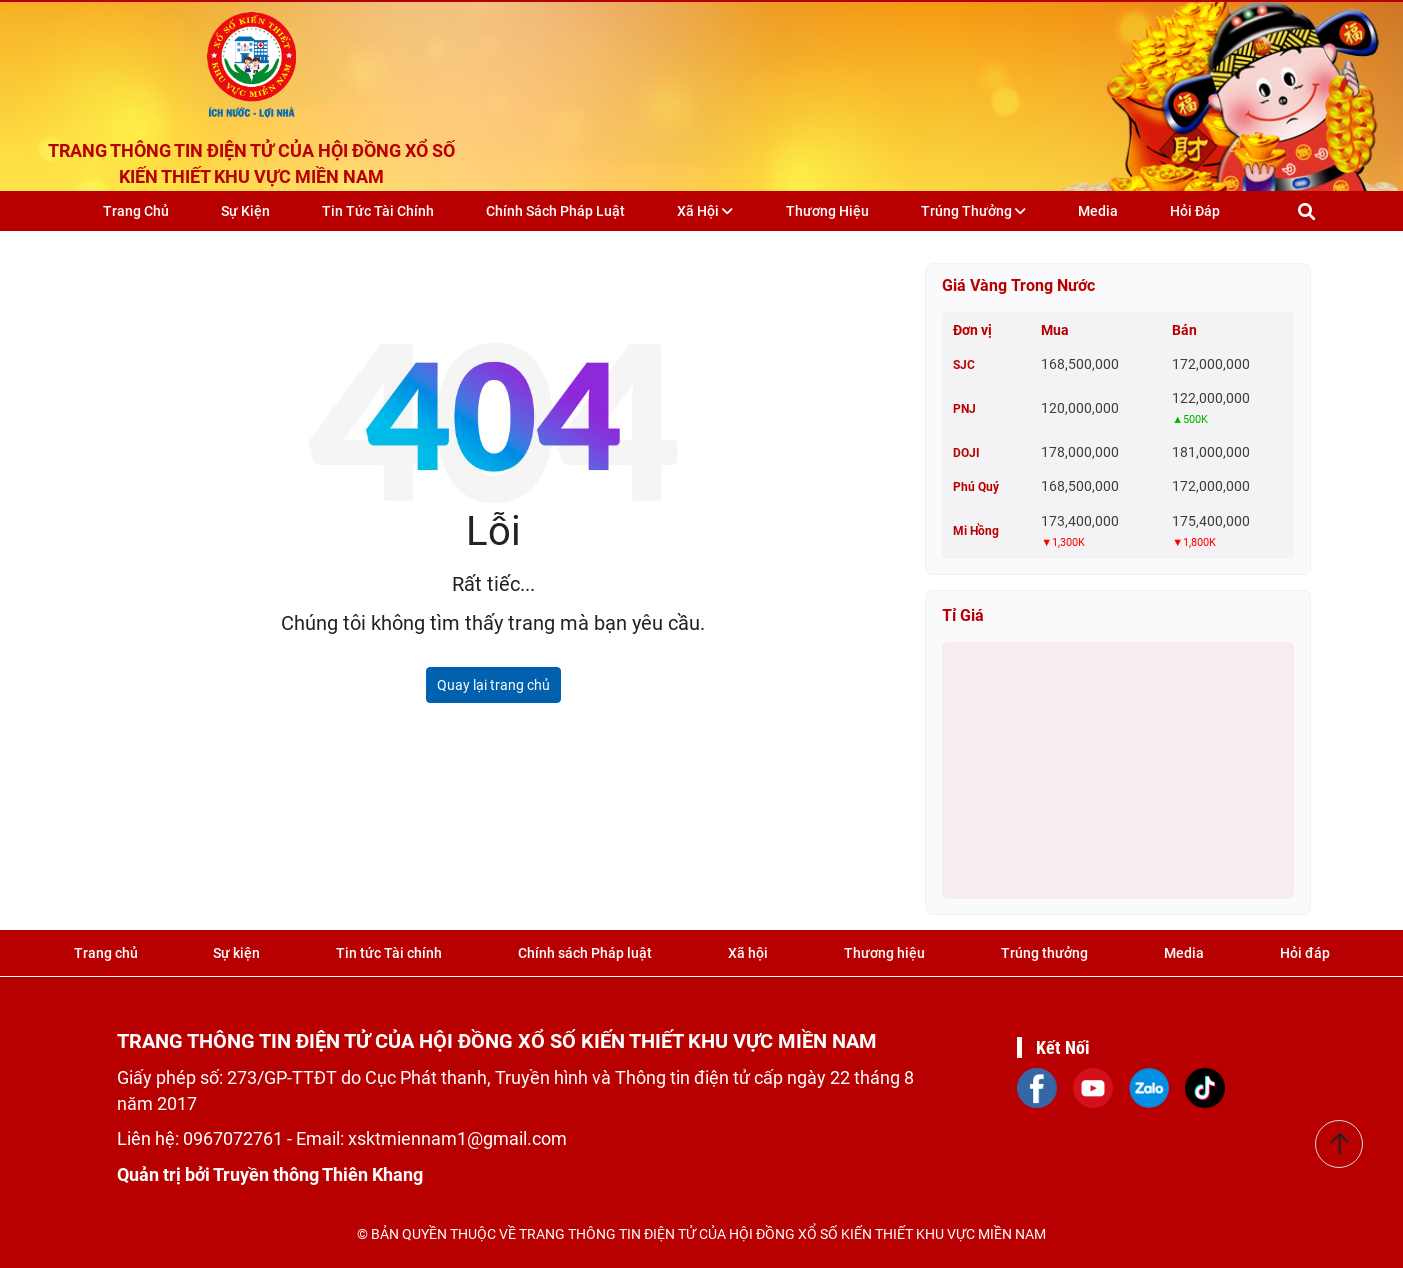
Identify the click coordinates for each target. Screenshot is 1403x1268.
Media (1098, 211)
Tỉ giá (963, 615)
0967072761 (235, 1138)
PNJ (964, 409)
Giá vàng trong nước (1018, 285)
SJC (964, 365)
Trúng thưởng (973, 211)
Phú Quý (976, 487)
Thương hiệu (827, 211)
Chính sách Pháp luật (555, 211)
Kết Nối (1063, 1047)
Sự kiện (245, 211)
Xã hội (705, 211)
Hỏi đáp (1195, 211)
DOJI (966, 453)
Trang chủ (136, 211)
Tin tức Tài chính (378, 211)
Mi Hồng (976, 531)
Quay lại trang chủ (493, 685)
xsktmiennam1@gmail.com (457, 1138)
